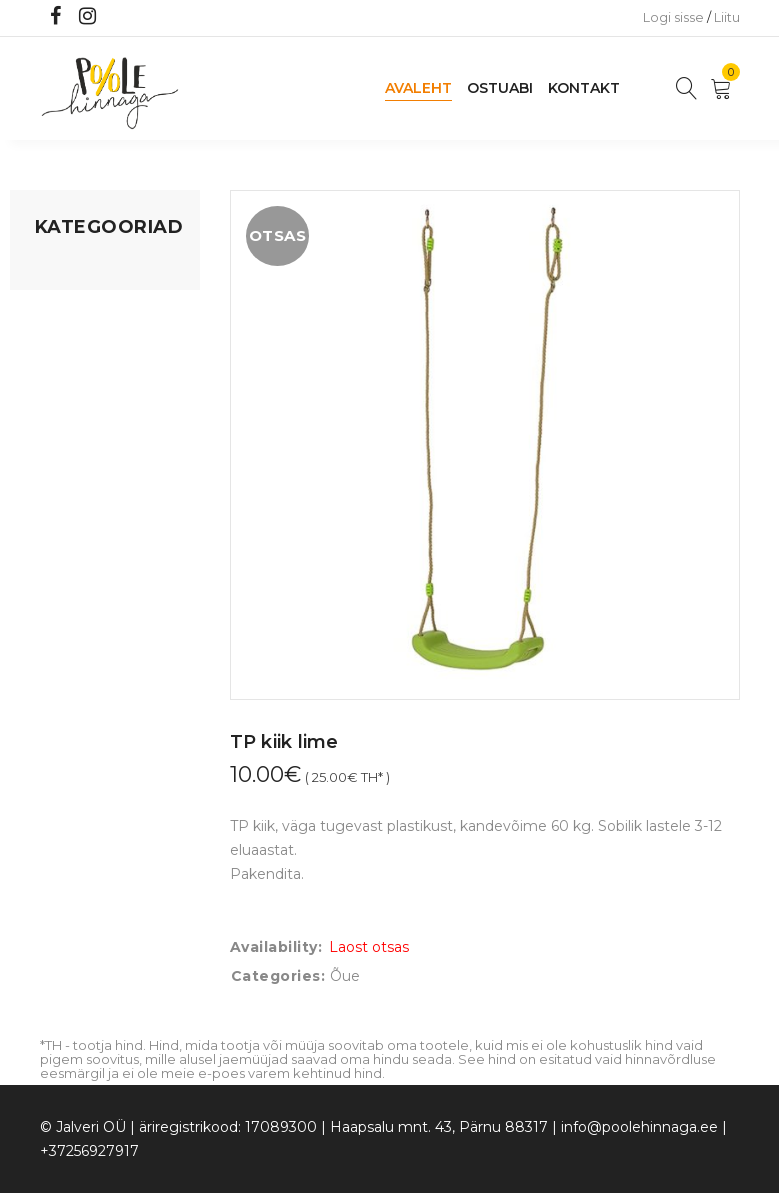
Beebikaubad (81, 443)
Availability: (276, 947)
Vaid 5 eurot (76, 595)
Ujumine (64, 557)
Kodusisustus (81, 345)
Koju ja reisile (79, 307)
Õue (50, 481)
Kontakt (584, 88)
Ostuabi (500, 88)
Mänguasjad (77, 269)
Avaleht (418, 88)
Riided (57, 519)
